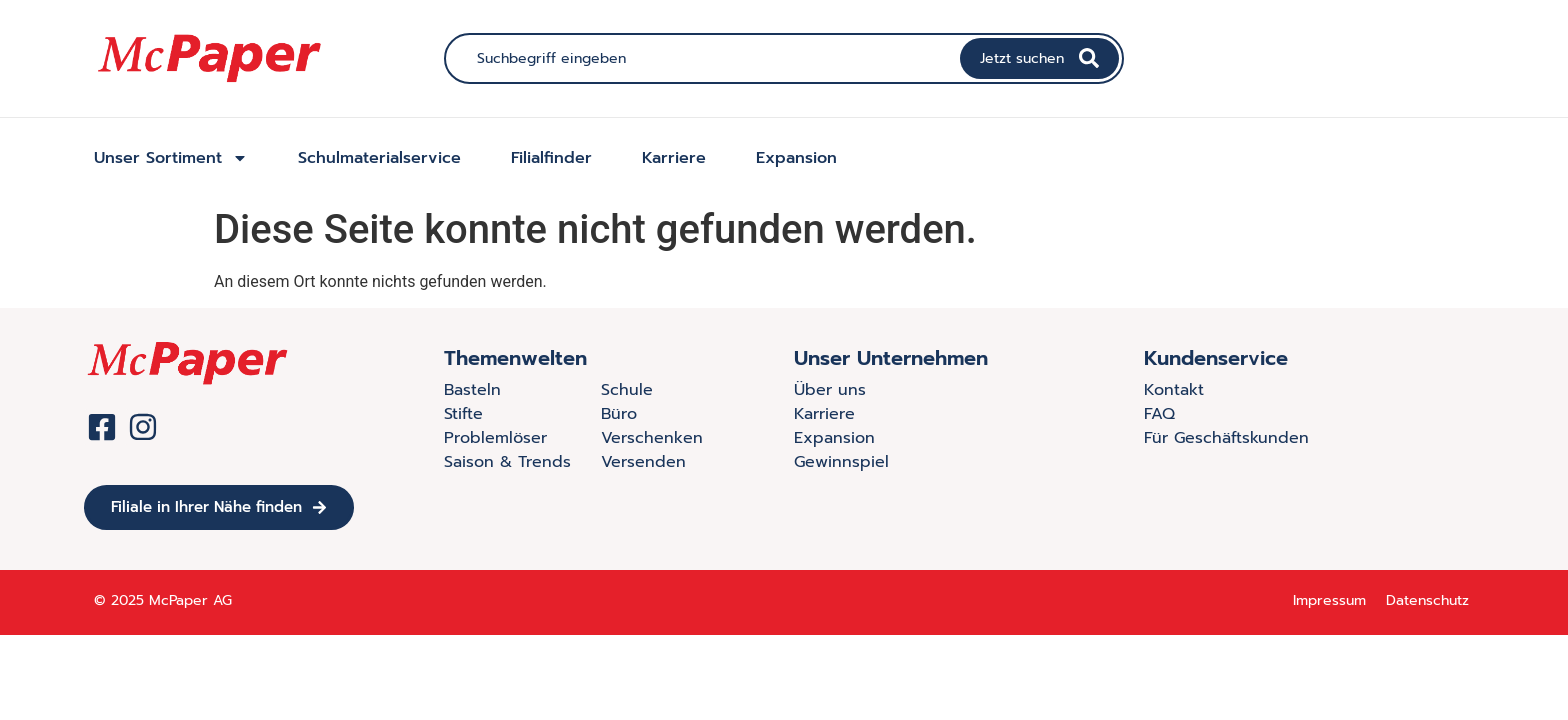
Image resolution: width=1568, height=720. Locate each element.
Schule (627, 390)
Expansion (796, 158)
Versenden (643, 462)
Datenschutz (1427, 600)
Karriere (674, 158)
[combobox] (704, 58)
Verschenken (652, 438)
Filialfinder (551, 158)
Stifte (463, 414)
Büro (619, 414)
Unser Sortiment (171, 158)
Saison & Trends (507, 462)
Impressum (1329, 600)
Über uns (830, 390)
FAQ (1159, 414)
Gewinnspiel (841, 462)
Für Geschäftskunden (1226, 438)
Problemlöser (495, 438)
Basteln (472, 390)
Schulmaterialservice (379, 158)
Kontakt (1174, 390)
